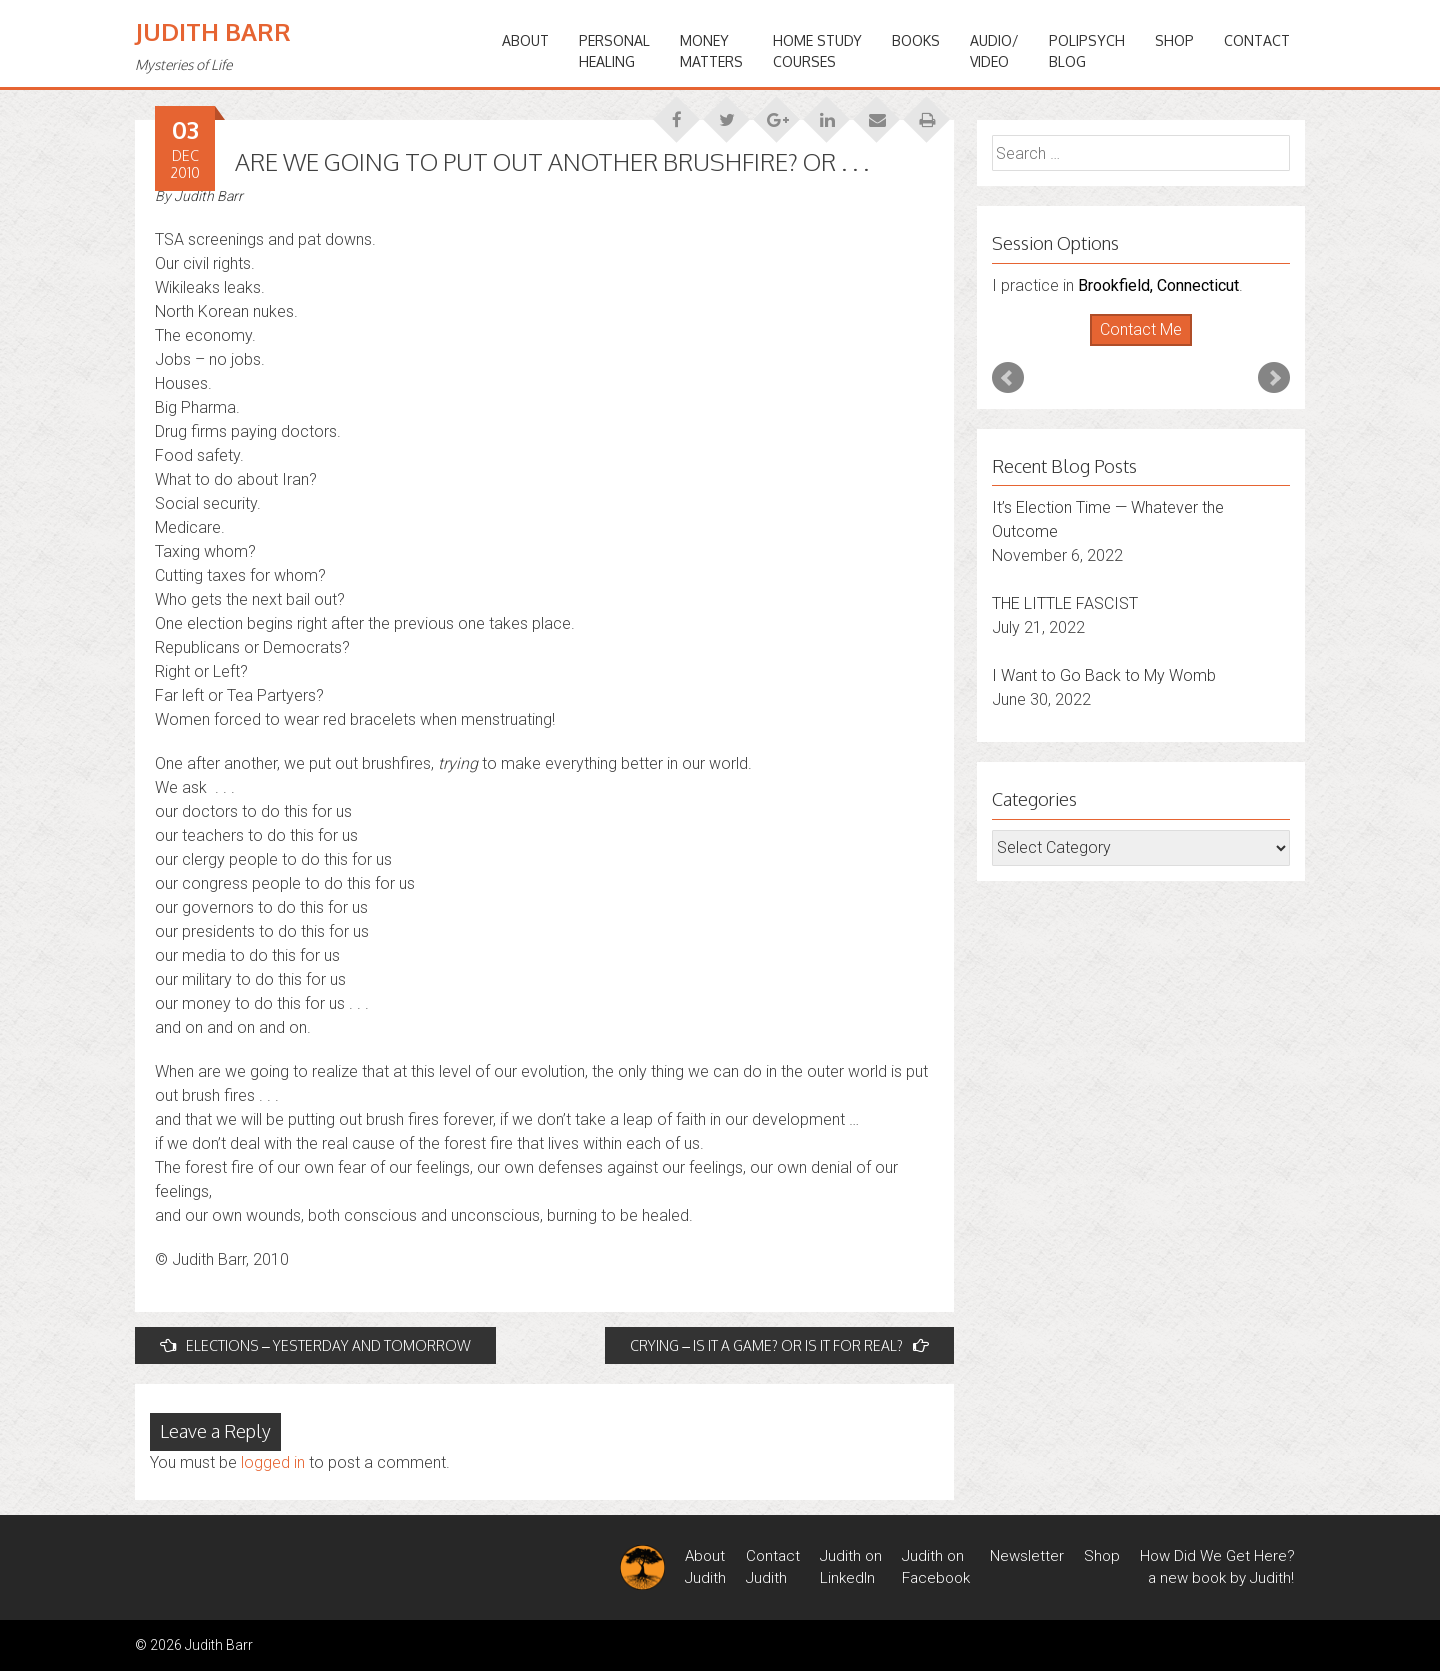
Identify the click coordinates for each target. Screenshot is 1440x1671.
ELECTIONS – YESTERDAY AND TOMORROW (315, 1345)
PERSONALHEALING (614, 51)
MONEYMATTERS (711, 51)
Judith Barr (213, 31)
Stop (1149, 346)
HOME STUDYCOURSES (817, 51)
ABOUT (525, 40)
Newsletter (1027, 1556)
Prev (1008, 378)
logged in (273, 1462)
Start (1134, 346)
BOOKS (916, 40)
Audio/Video (994, 51)
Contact (1257, 40)
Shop (1174, 40)
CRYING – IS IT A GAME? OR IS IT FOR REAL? (779, 1345)
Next (1274, 378)
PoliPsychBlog (1087, 51)
